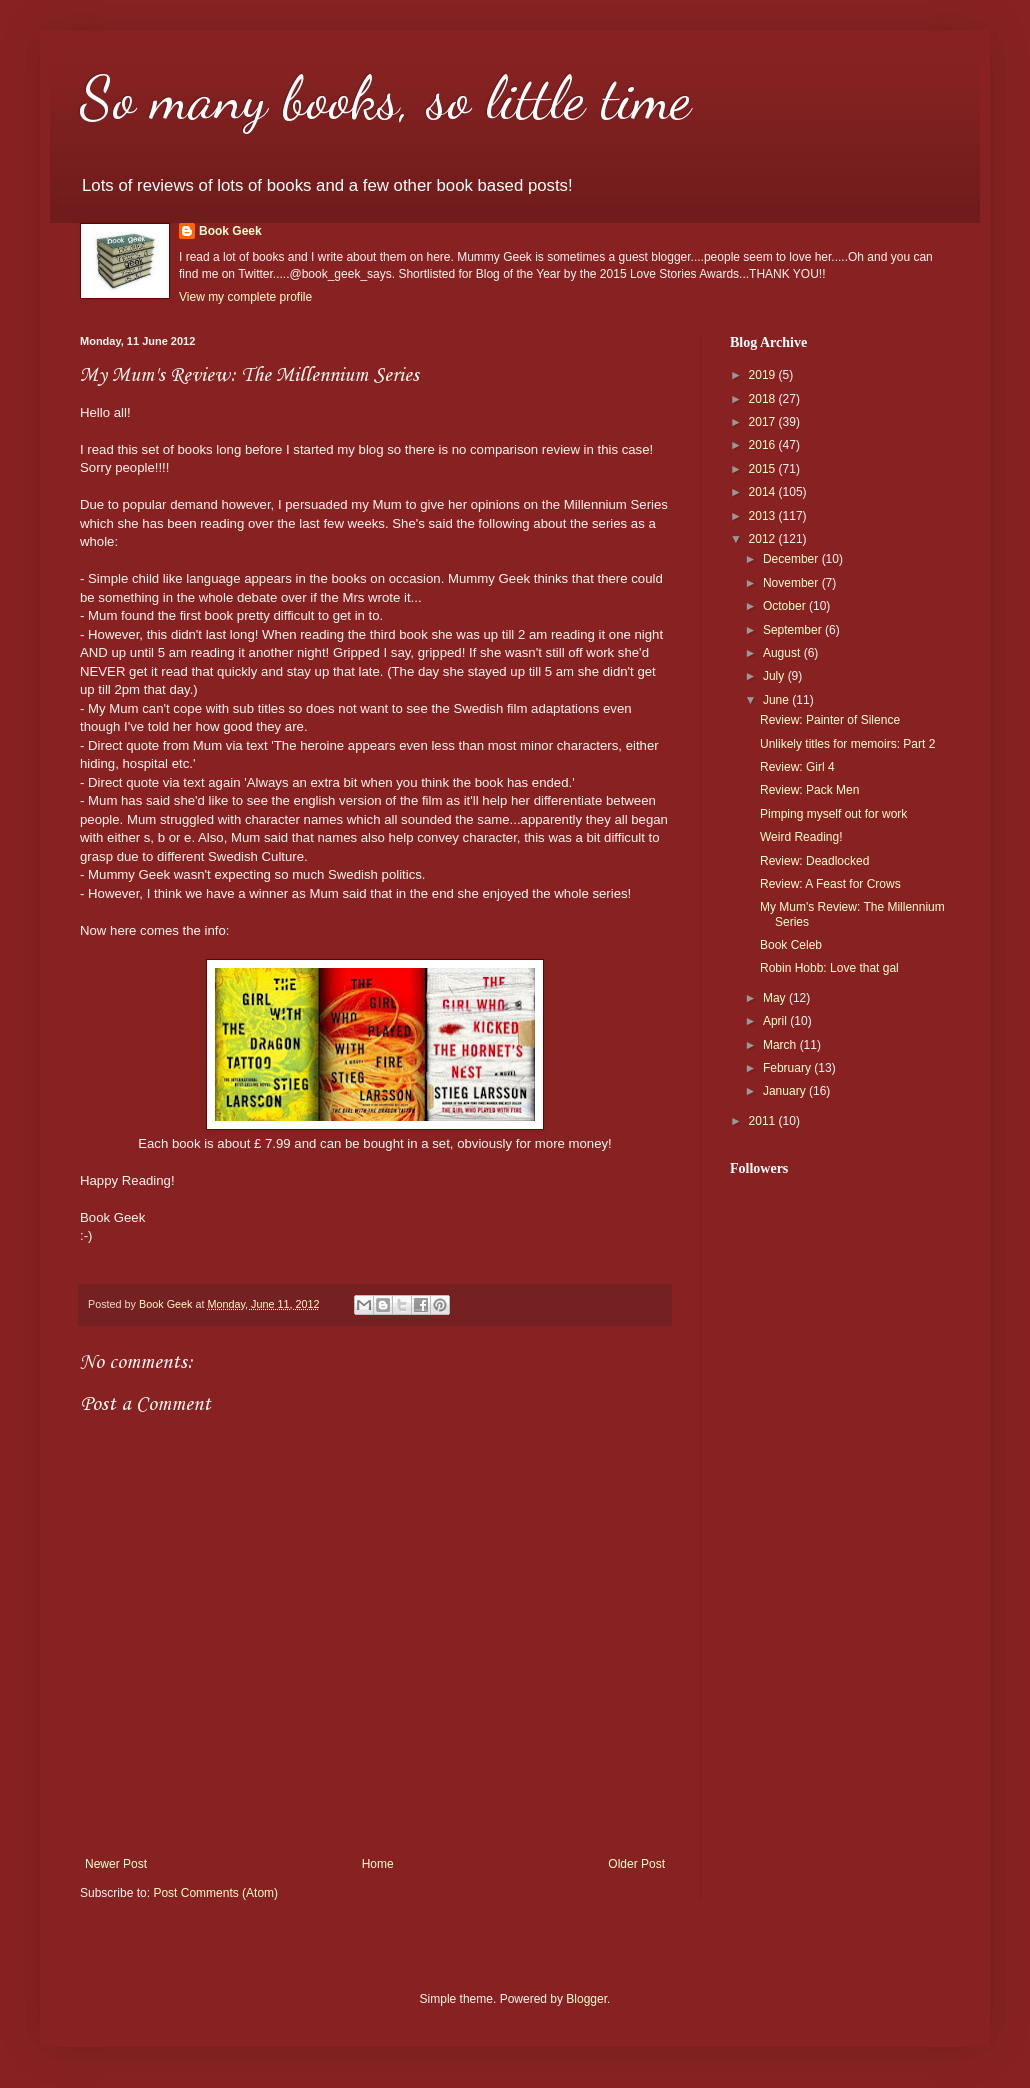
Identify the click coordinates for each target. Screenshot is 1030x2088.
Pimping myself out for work (833, 814)
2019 (764, 375)
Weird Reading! (801, 837)
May (776, 998)
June (777, 700)
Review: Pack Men (809, 790)
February (788, 1068)
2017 (764, 422)
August (783, 653)
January (786, 1091)
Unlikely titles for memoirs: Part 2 (847, 744)
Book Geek (230, 231)
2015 (764, 469)
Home (378, 1864)
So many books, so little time (385, 98)
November (792, 583)
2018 (764, 399)
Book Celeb (791, 945)
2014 (764, 492)
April (776, 1021)
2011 (764, 1121)
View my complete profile (245, 297)
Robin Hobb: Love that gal (829, 968)
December (792, 559)
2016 (764, 445)
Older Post (636, 1864)
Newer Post (116, 1864)
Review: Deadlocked (814, 861)
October (786, 606)
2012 (764, 539)
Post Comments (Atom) (215, 1893)
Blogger (586, 1999)
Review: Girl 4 (797, 767)
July (775, 676)
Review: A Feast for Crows (830, 884)
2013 (764, 516)
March (781, 1045)
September (794, 630)
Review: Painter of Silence (830, 720)
